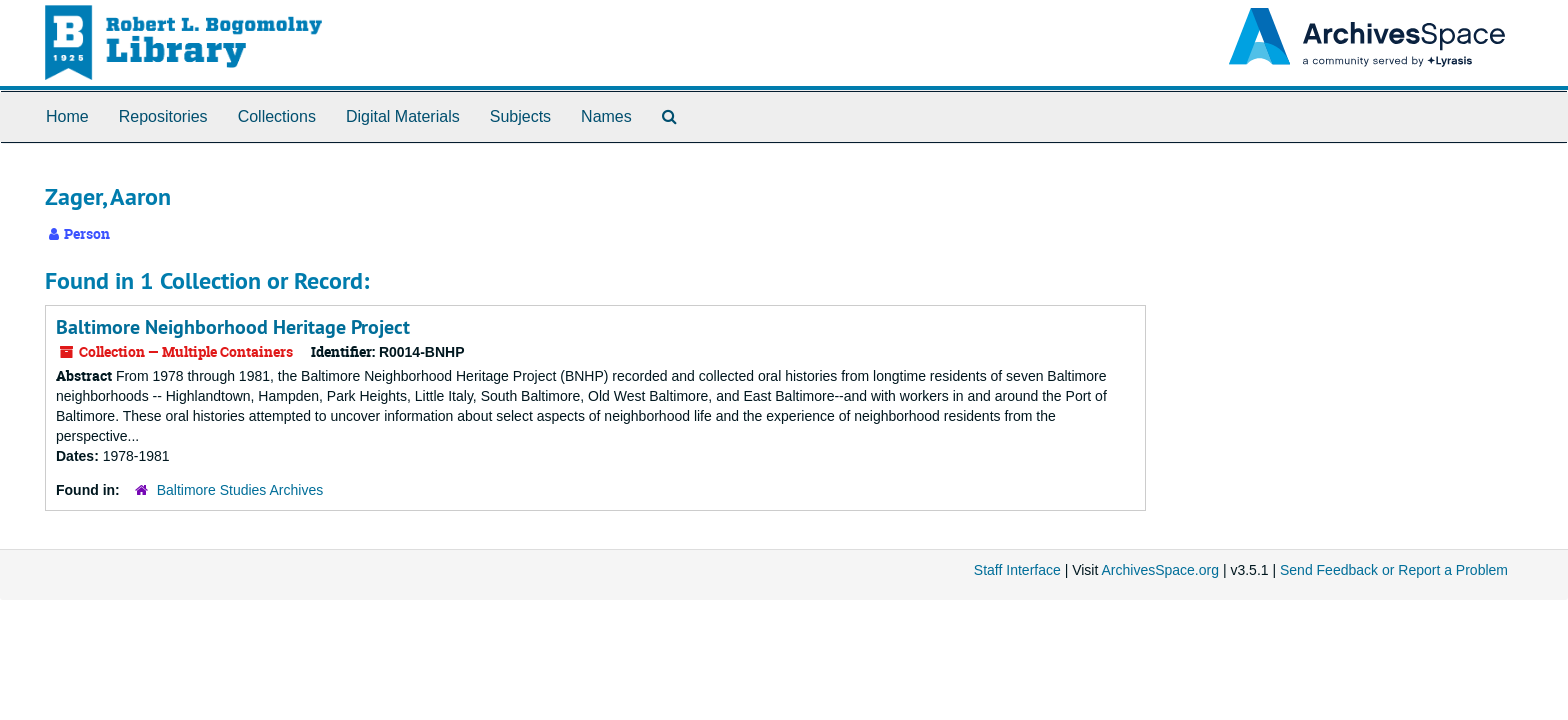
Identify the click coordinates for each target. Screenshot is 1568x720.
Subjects (520, 116)
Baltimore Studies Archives (240, 490)
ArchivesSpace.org (1160, 570)
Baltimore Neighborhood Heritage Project (233, 327)
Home (67, 116)
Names (606, 116)
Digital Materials (403, 116)
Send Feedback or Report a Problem (1394, 570)
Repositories (163, 116)
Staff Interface (1017, 570)
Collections (277, 116)
